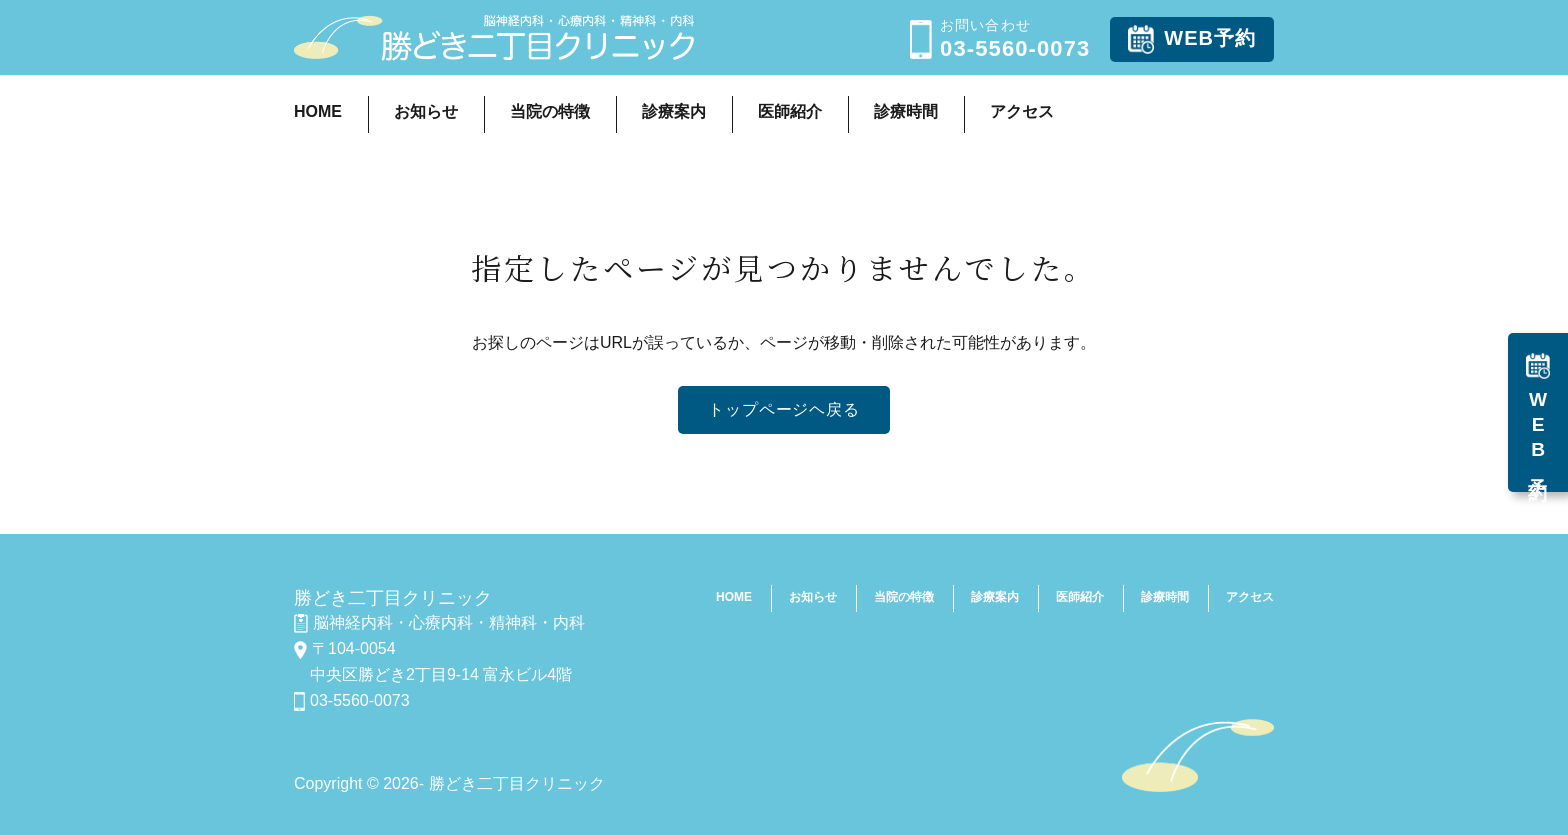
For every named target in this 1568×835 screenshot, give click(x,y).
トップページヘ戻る (783, 409)
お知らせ (426, 111)
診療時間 (906, 111)
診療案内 (674, 111)
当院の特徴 (550, 111)
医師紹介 (790, 111)
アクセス (1022, 111)
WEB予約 (1192, 39)
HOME (318, 111)
